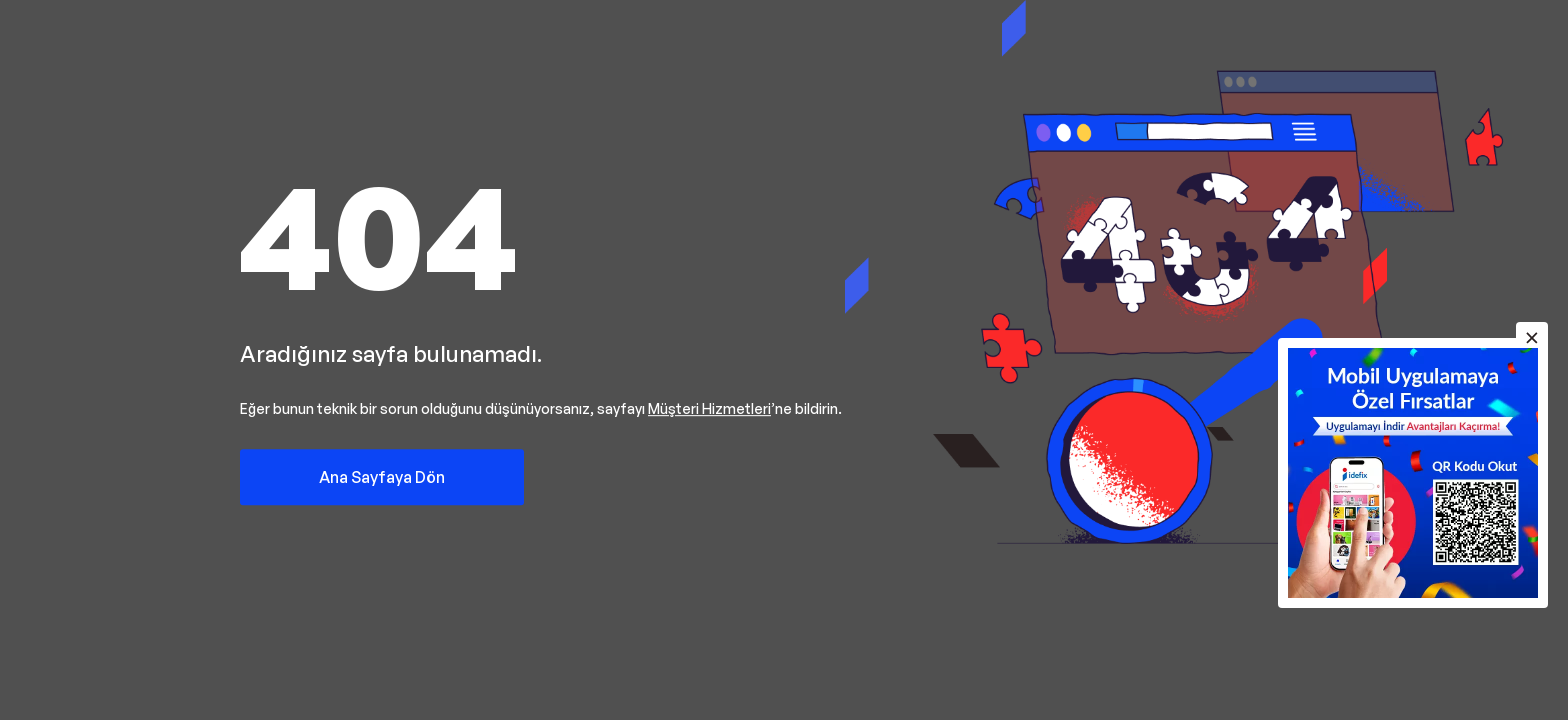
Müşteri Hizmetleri (709, 408)
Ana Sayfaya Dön (382, 477)
